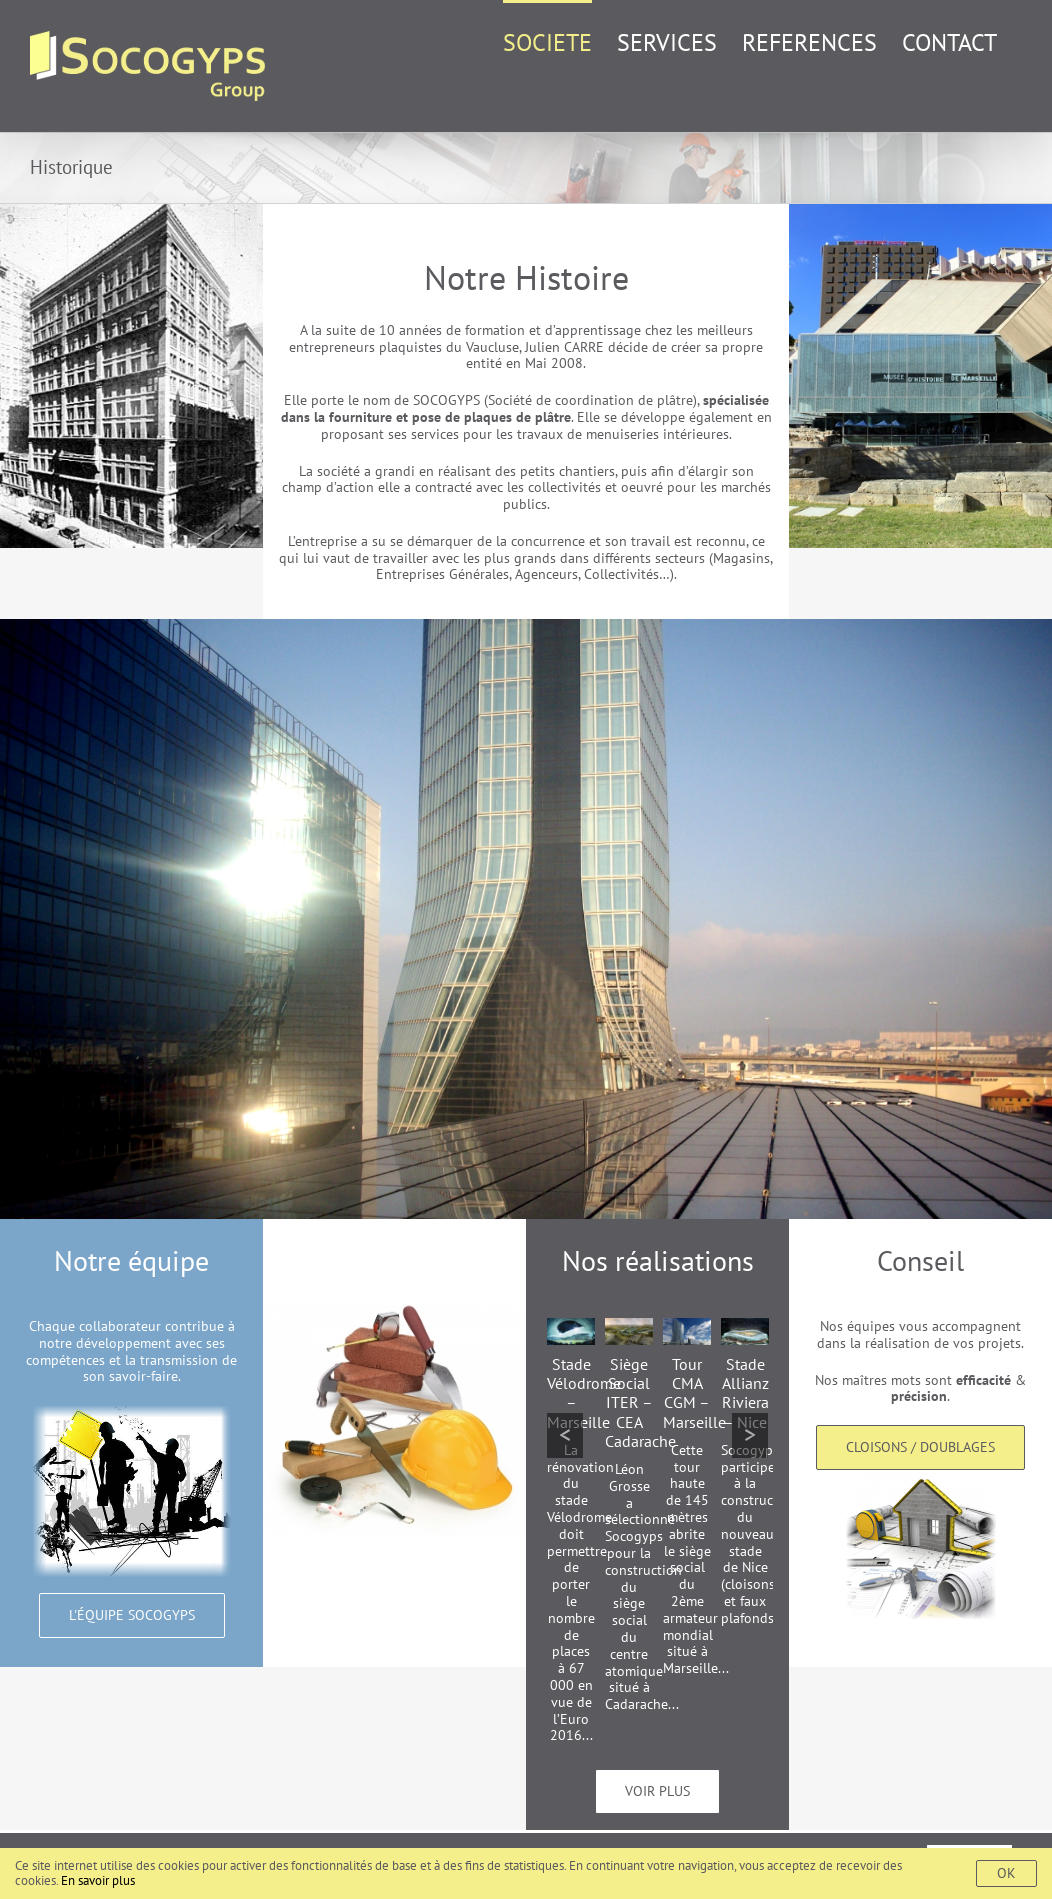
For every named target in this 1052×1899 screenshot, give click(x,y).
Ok (1006, 1873)
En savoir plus (98, 1880)
